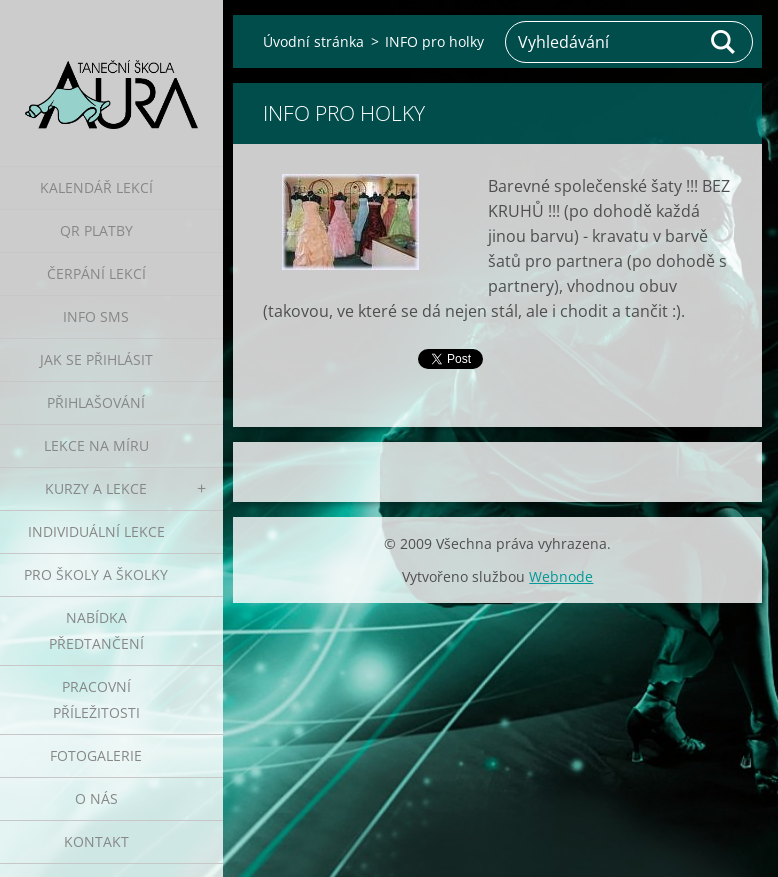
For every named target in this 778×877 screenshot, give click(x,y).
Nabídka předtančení (96, 630)
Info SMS (96, 316)
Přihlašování (96, 402)
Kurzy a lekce (96, 488)
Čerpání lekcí (96, 273)
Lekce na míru (96, 445)
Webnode (561, 576)
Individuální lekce (96, 531)
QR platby (96, 230)
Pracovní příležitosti (96, 699)
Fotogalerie (96, 755)
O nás (96, 798)
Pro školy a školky (96, 574)
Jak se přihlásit (96, 359)
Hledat (724, 42)
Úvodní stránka (313, 41)
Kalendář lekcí (96, 187)
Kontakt (96, 841)
